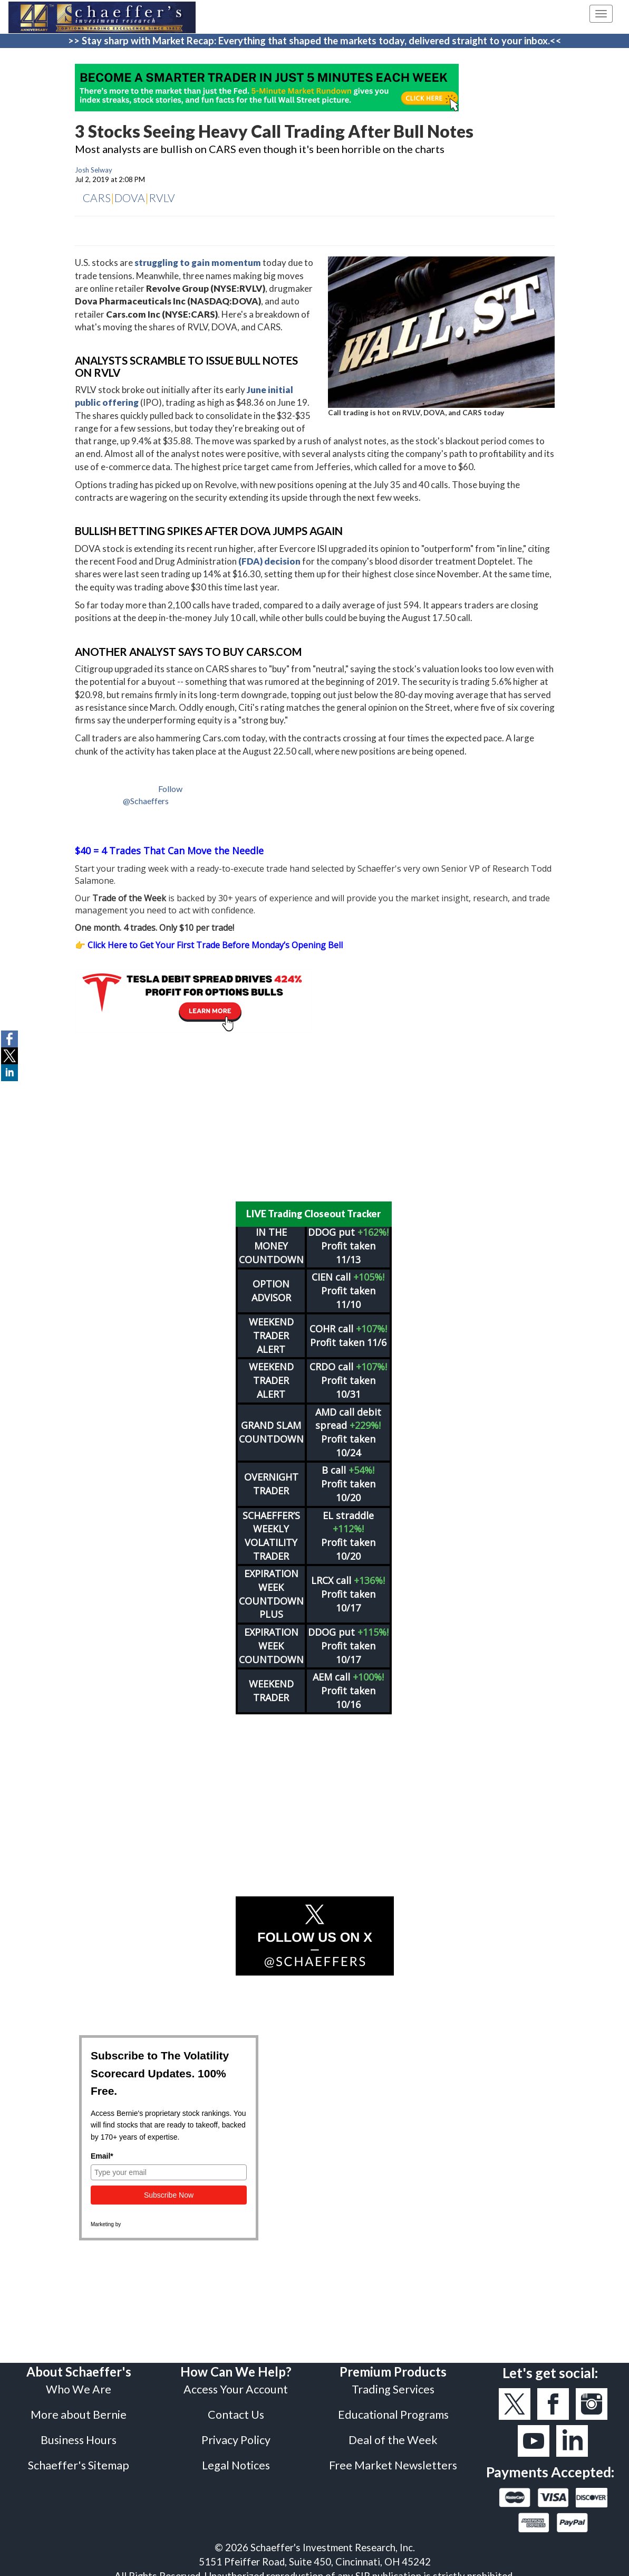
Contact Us (236, 2408)
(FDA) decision (269, 561)
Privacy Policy (235, 2433)
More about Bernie (79, 2408)
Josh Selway (93, 170)
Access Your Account (235, 2382)
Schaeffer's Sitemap (78, 2458)
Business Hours (79, 2433)
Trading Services (393, 2382)
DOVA (129, 197)
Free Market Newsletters (393, 2458)
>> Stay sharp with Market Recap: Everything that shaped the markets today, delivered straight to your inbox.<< (315, 40)
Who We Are (78, 2382)
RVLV (162, 197)
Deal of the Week (393, 2433)
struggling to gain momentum (197, 262)
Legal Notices (236, 2458)
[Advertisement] (315, 1117)
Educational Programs (393, 2408)
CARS (97, 197)
